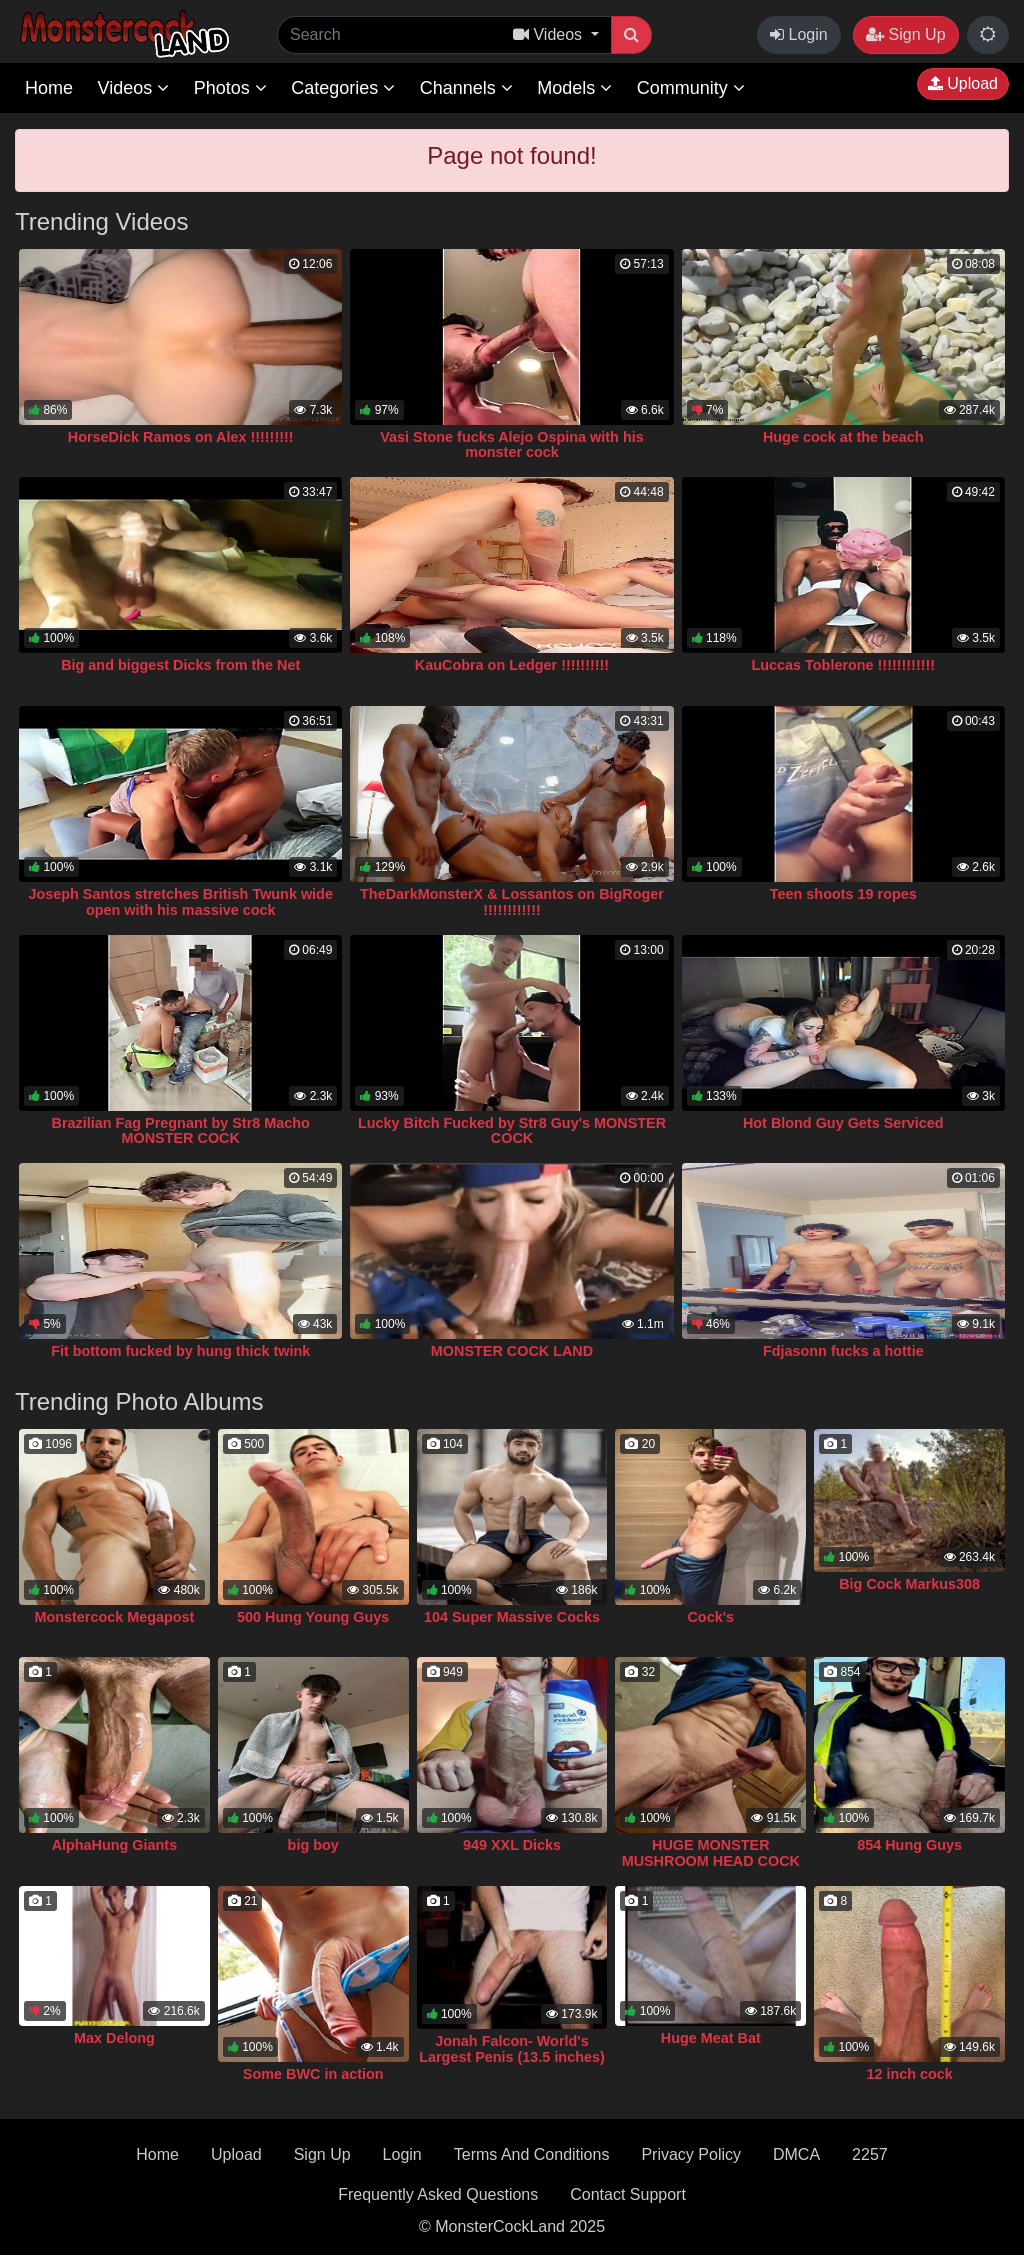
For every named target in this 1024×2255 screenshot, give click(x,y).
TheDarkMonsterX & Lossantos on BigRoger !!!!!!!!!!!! (512, 902)
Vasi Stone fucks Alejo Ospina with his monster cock (511, 445)
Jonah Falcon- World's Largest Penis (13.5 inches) (512, 2049)
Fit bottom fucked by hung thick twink (180, 1351)
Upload (963, 83)
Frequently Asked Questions (438, 2194)
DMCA (796, 2154)
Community (691, 88)
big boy (313, 1845)
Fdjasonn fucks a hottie (843, 1351)
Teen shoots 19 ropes (843, 894)
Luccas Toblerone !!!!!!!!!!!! (843, 665)
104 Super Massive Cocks (512, 1617)
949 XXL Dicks (512, 1845)
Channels (466, 88)
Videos (133, 88)
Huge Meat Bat (711, 2038)
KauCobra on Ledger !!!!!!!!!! (512, 665)
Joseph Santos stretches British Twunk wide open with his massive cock (180, 902)
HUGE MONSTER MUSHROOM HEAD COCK (711, 1853)
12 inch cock (909, 2074)
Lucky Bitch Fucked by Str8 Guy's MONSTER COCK (512, 1131)
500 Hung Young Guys (313, 1617)
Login (799, 34)
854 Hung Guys (909, 1845)
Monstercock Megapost (114, 1617)
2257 (870, 2154)
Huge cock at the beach (843, 437)
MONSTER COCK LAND (512, 1351)
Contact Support (628, 2194)
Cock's (710, 1617)
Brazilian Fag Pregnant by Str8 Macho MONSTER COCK (181, 1131)
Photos (230, 88)
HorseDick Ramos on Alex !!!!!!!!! (181, 437)
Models (574, 88)
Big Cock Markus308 (909, 1584)
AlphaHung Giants (115, 1845)
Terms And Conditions (532, 2154)
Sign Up (905, 34)
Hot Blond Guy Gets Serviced (843, 1123)
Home (49, 88)
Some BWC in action (313, 2074)
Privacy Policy (691, 2154)
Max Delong (114, 2038)
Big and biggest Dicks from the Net (180, 665)
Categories (343, 88)
